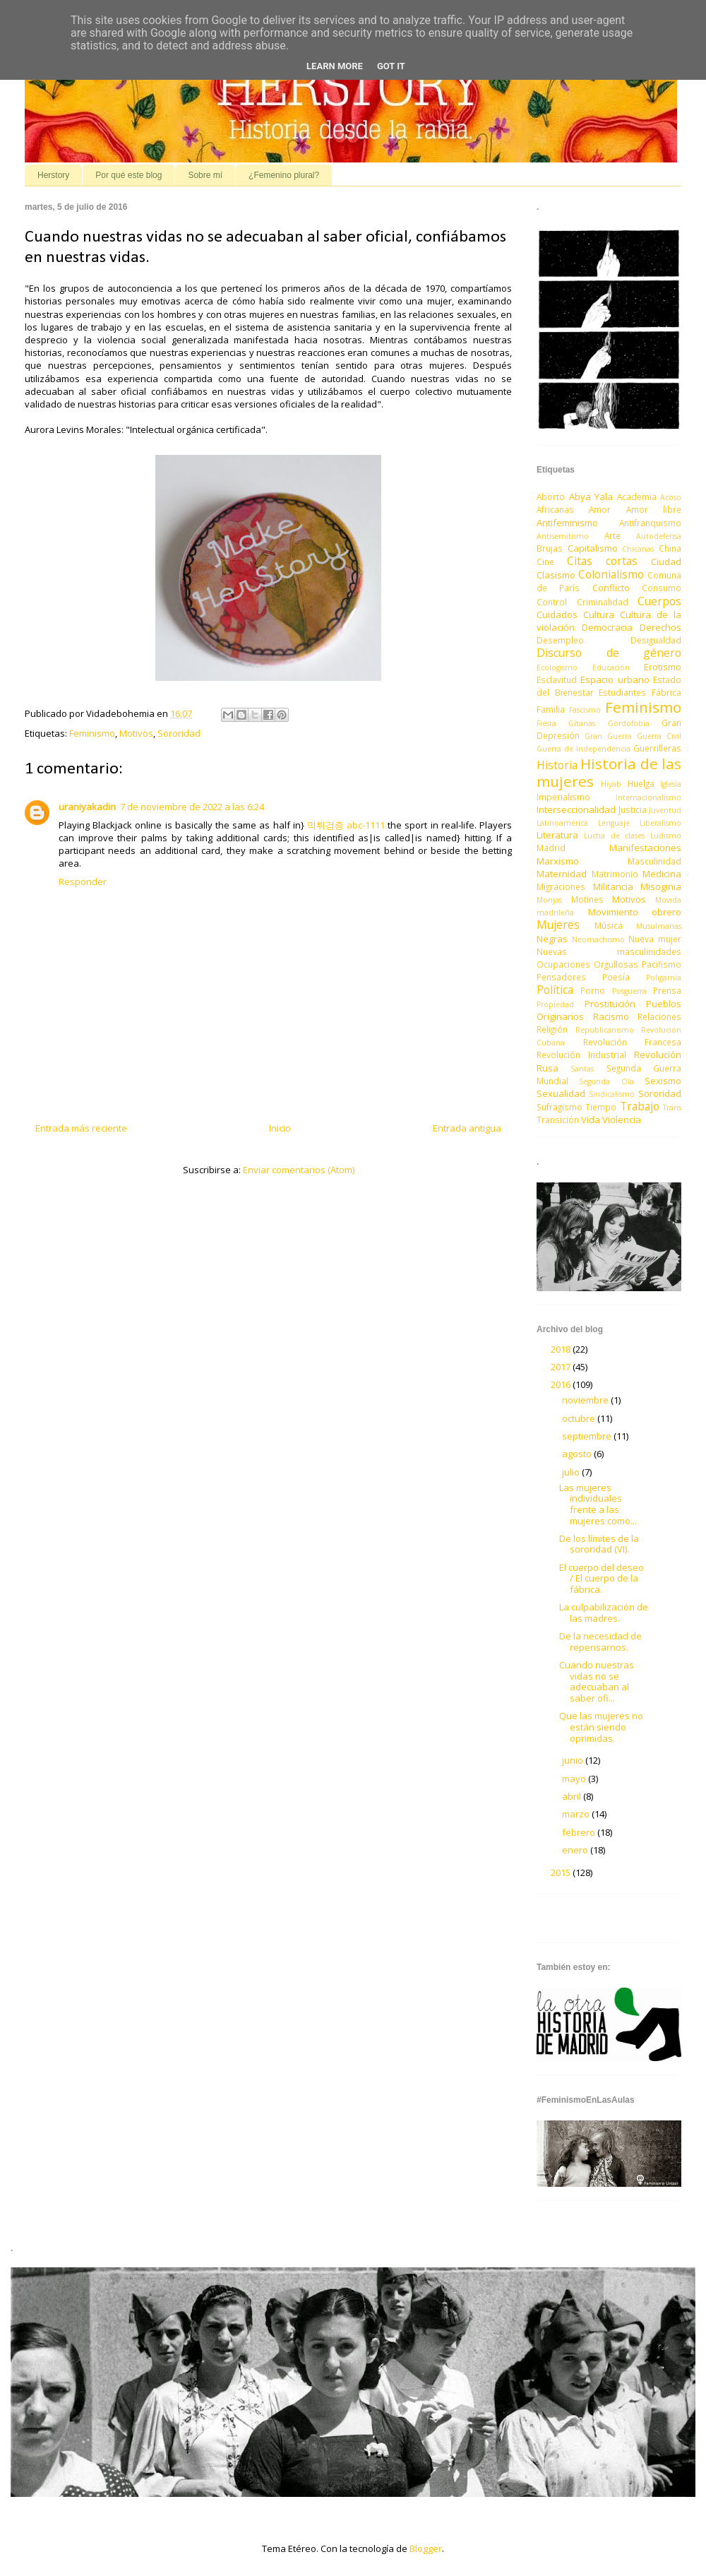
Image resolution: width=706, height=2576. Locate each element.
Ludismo (665, 836)
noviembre (586, 1400)
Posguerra (629, 991)
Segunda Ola (606, 1081)
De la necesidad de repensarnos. (600, 1642)
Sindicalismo (612, 1094)
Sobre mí (205, 175)
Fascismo (585, 710)
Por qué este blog (128, 175)
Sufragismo (559, 1106)
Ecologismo (557, 667)
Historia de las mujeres (609, 772)
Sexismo (663, 1080)
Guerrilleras (657, 748)
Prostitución (610, 1003)
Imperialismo (563, 796)
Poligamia (663, 978)
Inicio (280, 1128)
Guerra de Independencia (583, 749)
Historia (557, 765)
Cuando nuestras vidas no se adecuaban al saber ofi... (596, 1681)
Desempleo (560, 640)
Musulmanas (658, 926)
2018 (562, 1349)
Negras (552, 938)
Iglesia (670, 784)
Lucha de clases (614, 836)
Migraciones (561, 886)
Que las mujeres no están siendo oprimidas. (601, 1726)
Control (552, 601)
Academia (637, 496)
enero (576, 1850)
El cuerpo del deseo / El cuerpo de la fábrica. (601, 1578)
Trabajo (639, 1106)
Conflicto (611, 587)
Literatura (557, 835)
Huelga (641, 783)
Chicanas (638, 549)
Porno (592, 990)
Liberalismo (660, 823)
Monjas (549, 900)
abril (572, 1796)
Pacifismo (661, 964)
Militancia (613, 886)
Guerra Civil (659, 736)
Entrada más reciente (81, 1128)
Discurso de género (609, 652)
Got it (391, 66)
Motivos (136, 733)
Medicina (661, 873)
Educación (611, 667)
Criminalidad (602, 601)
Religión (552, 1029)
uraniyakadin (87, 806)
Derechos (660, 627)
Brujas (550, 548)
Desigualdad (655, 640)
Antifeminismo (567, 522)
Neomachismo (598, 939)
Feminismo (92, 733)
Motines (587, 899)
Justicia (632, 809)
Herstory (53, 175)
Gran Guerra (608, 736)
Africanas (555, 509)
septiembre (588, 1436)
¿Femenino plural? (284, 175)
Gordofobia (629, 723)
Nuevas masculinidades (609, 951)
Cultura (598, 614)
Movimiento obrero (635, 912)
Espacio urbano (614, 679)
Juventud (665, 810)
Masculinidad (654, 861)
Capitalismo (593, 548)
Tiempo (600, 1106)
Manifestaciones (645, 847)
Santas (582, 1069)
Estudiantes (622, 692)
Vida (590, 1119)
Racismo (611, 1016)
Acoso (670, 497)
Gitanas (581, 723)
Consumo (661, 587)
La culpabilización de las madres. (603, 1613)
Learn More (334, 66)
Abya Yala (591, 496)
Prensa (667, 990)
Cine (545, 561)
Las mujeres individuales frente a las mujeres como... (598, 1504)
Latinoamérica (562, 823)
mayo (575, 1778)
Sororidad (179, 733)
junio (573, 1760)
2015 (562, 1872)
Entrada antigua (467, 1128)
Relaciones (659, 1016)
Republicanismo (604, 1030)
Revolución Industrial (581, 1054)
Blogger (425, 2548)
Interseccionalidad (576, 809)
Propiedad (555, 1004)
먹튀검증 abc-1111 (346, 825)
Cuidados (557, 614)
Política (555, 989)
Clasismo (556, 575)
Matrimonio (615, 873)
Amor (600, 509)
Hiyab (611, 784)
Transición (558, 1119)
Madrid (551, 847)
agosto (578, 1453)
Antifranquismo (650, 522)
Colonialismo (611, 574)
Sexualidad (561, 1093)
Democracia (607, 627)
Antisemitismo (563, 536)
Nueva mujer (654, 938)
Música (608, 925)
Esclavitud (557, 679)
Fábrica (666, 692)
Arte (612, 535)
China (670, 548)
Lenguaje (614, 823)
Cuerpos (659, 601)
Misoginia (660, 886)
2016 (562, 1384)
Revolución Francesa (632, 1041)
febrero (579, 1832)
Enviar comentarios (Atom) (298, 1169)
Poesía (616, 977)
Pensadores (561, 977)
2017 (562, 1366)
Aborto (551, 496)
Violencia (621, 1119)
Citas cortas (602, 561)
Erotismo (662, 666)
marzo (577, 1814)
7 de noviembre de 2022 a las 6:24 (192, 806)
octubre (579, 1418)
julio (572, 1472)
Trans (672, 1107)
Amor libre (653, 509)
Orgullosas (616, 964)
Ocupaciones (563, 964)
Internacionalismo (648, 797)
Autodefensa (658, 536)
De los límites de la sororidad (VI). (599, 1544)
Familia (551, 709)
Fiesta (546, 723)
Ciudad (666, 561)
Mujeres (558, 924)
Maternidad (562, 873)
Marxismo (558, 861)
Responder (83, 881)
